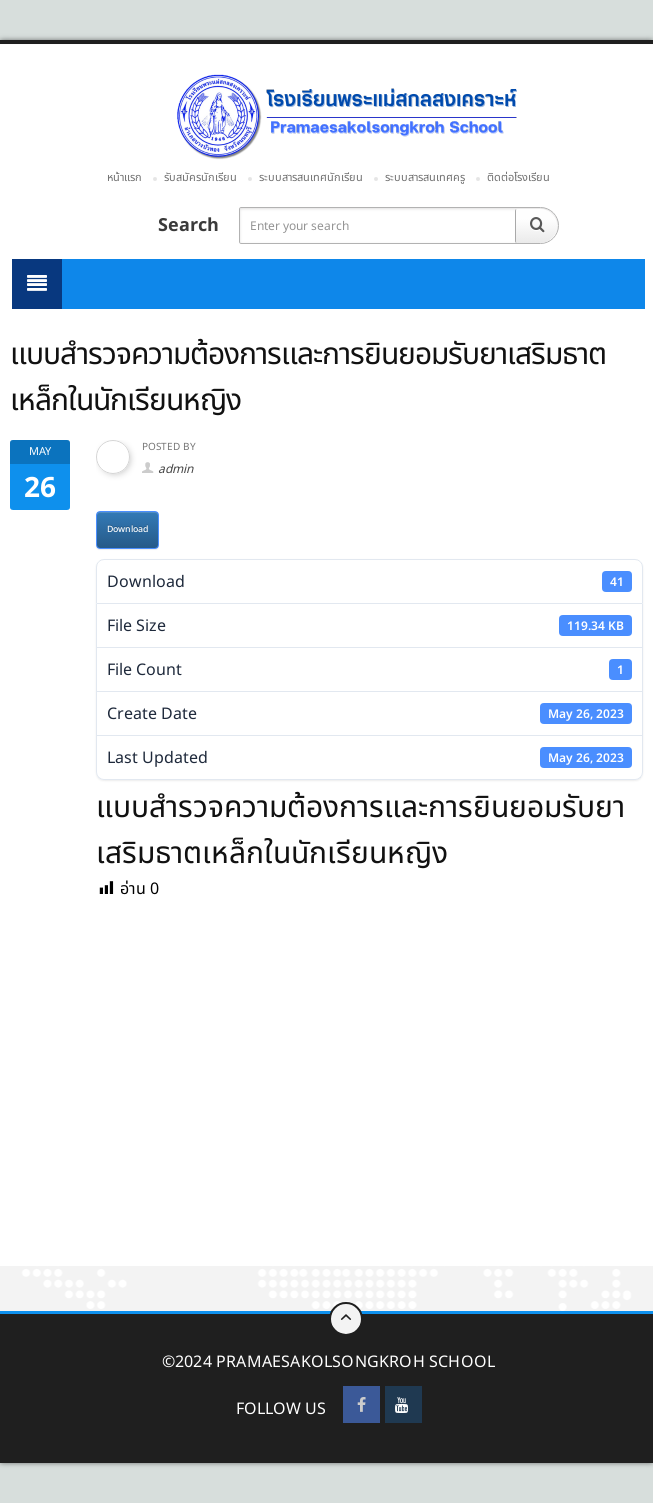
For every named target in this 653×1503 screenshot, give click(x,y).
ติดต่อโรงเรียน (518, 177)
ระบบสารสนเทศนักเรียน (311, 177)
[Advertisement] (326, 1118)
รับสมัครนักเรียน (200, 177)
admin (175, 469)
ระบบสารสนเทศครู (425, 177)
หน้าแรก (124, 177)
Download (127, 529)
